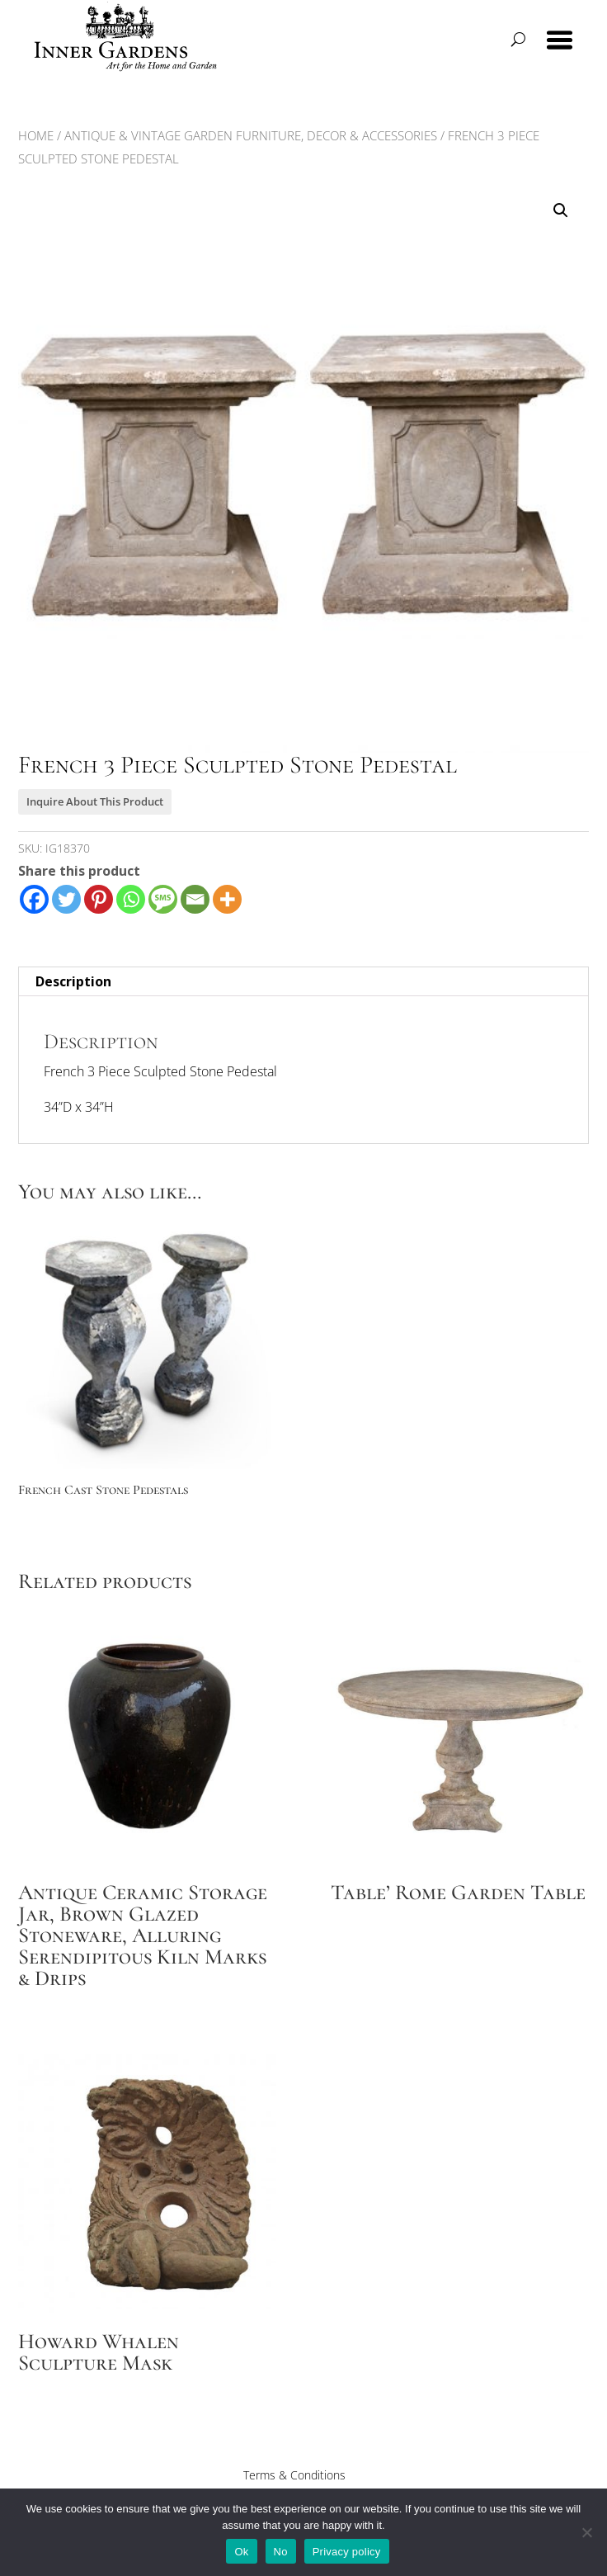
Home (36, 135)
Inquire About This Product (94, 801)
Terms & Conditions (294, 2475)
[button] (561, 210)
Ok (241, 2551)
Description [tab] (73, 981)
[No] (586, 2532)
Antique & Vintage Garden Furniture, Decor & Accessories (250, 135)
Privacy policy (347, 2551)
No (281, 2551)
